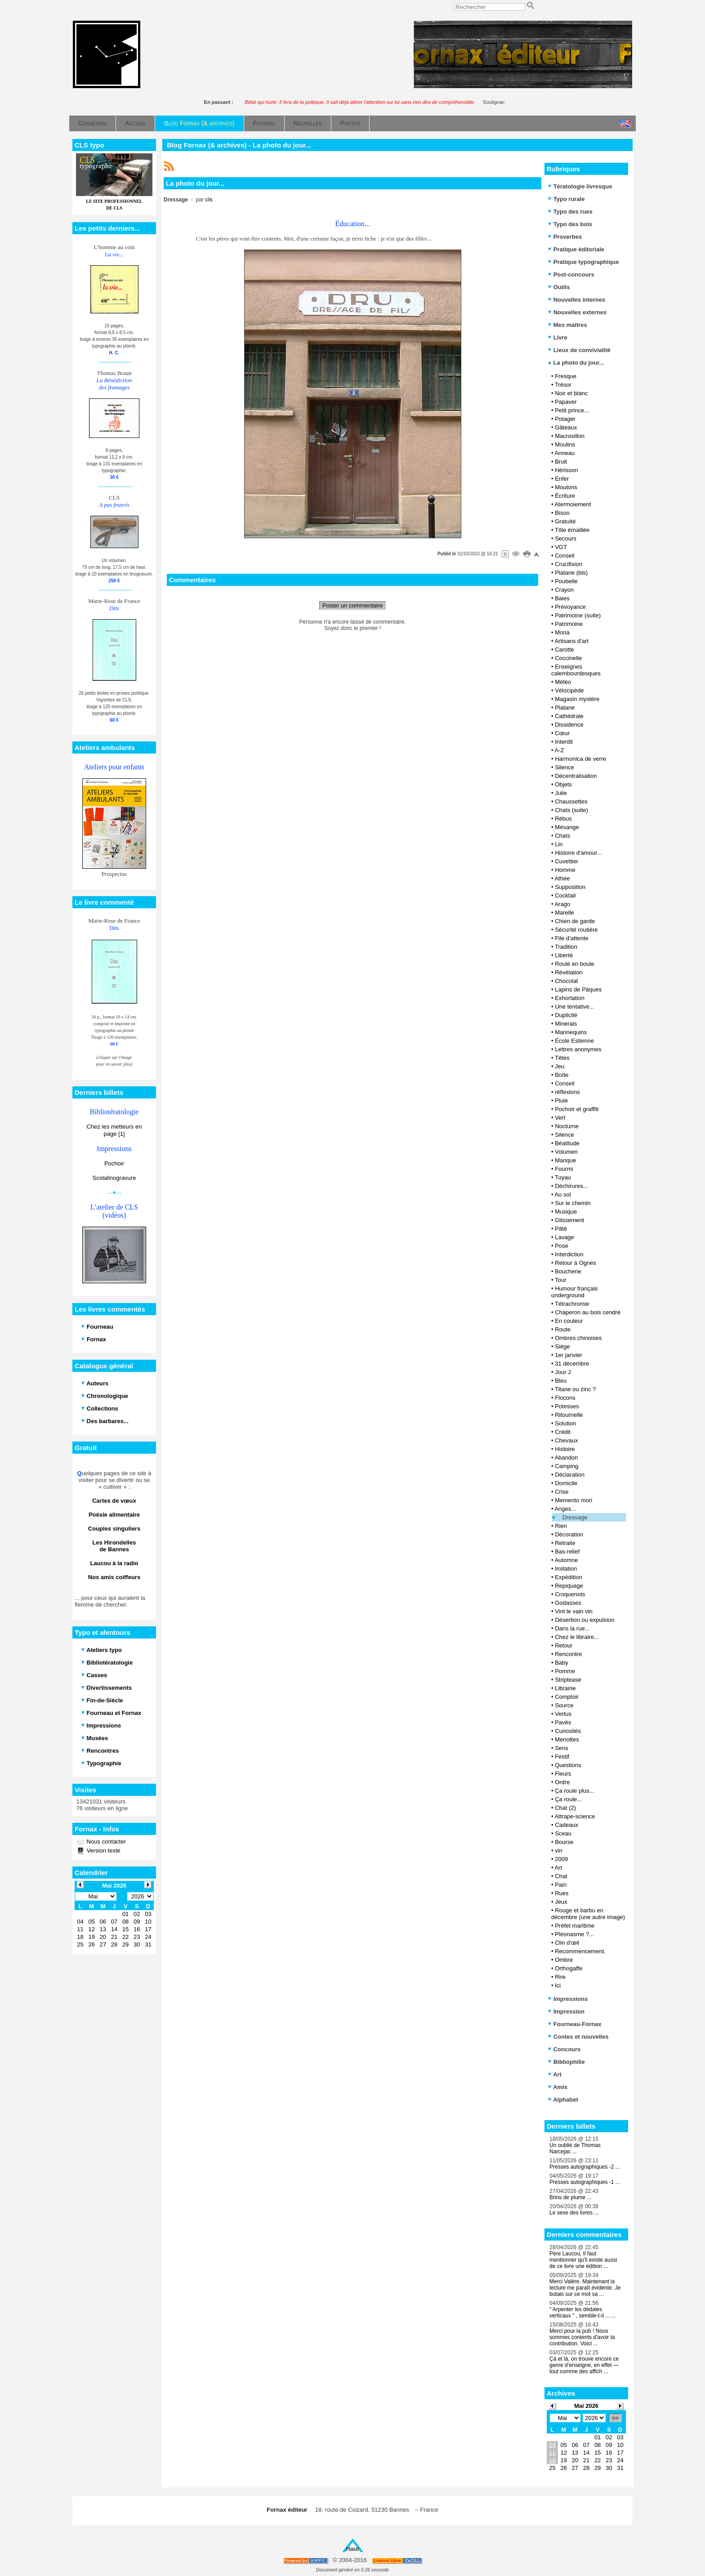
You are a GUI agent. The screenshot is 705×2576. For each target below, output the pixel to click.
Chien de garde (575, 921)
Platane (565, 707)
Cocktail (565, 895)
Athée (562, 878)
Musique (566, 1211)
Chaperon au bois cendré (587, 1312)
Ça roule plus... (574, 1790)
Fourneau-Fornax (575, 2024)
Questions (568, 1765)
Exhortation (570, 998)
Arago (562, 904)
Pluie (561, 1100)
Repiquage (569, 1585)
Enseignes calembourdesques (576, 670)
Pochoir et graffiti (576, 1109)
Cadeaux (566, 1825)
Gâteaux (566, 427)
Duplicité (566, 1015)
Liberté (564, 955)
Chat (561, 1876)
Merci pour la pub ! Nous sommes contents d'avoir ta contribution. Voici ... (582, 2337)
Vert (560, 1117)
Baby (561, 1662)
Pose (561, 1245)
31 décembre (572, 1363)
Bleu (561, 1380)
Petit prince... (572, 410)
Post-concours (571, 274)
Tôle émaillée (572, 530)
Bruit (561, 461)
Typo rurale (566, 199)
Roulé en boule (574, 963)
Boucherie (568, 1271)
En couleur (569, 1320)
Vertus (563, 1713)
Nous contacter (105, 1841)
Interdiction (569, 1254)
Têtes (562, 1057)
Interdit (564, 741)
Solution (565, 1423)
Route (563, 1329)
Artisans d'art (571, 641)
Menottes (567, 1739)
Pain (561, 1884)
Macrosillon (570, 436)
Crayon (564, 589)
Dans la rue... (572, 1628)
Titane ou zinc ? (575, 1389)
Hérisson (566, 470)
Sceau (563, 1833)
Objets (563, 784)
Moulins (565, 444)
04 (552, 2445)
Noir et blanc (571, 393)
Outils (559, 287)
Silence (564, 767)
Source (564, 1705)
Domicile (566, 1483)
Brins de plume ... (570, 2197)
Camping (566, 1466)
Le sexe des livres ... (573, 2213)
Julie (561, 793)
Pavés (563, 1722)
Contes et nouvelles (578, 2036)
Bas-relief (567, 1551)
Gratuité (565, 521)
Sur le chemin (572, 1203)
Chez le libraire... (577, 1637)
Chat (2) (565, 1807)
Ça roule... (568, 1799)
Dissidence (569, 724)
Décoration (569, 1534)
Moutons (566, 487)
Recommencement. (580, 1951)
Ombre (564, 1959)
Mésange (567, 827)
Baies (562, 598)
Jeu (559, 1066)
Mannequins (571, 1032)
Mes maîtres (567, 324)
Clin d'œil (567, 1942)
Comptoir (567, 1696)
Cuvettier (566, 861)
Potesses (567, 1406)
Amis (557, 2087)
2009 (561, 1859)
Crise (561, 1491)
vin (558, 1850)
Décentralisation (576, 775)
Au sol (562, 1194)
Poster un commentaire (352, 605)
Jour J (563, 1372)
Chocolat (566, 981)
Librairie (565, 1688)
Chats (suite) (571, 810)
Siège (562, 1346)
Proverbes (565, 236)
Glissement (569, 1220)
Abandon (566, 1457)
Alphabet (563, 2099)
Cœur (562, 733)
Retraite (565, 1543)
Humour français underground (574, 1292)
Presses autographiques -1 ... (584, 2182)
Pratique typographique (583, 262)
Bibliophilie (566, 2061)
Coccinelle (568, 658)
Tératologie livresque (580, 186)
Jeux (561, 1901)
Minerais (566, 1023)
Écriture (565, 495)
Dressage (575, 1517)
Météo (563, 682)
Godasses (568, 1602)
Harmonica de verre (580, 758)
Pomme (565, 1671)
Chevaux (566, 1440)
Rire (560, 1976)
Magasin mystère (577, 699)
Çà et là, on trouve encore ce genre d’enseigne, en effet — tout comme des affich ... (584, 2365)
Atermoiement (572, 504)
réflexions (567, 1092)
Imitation (566, 1568)
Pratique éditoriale (576, 249)
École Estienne (574, 1040)
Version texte (102, 1850)
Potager (565, 418)
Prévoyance (570, 606)
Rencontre (568, 1654)
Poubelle (566, 581)
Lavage (564, 1237)
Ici (558, 1985)
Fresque (565, 376)
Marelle (564, 912)
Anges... (565, 1508)
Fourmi (564, 1168)
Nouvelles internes (576, 299)
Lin (558, 844)
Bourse (564, 1842)
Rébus (563, 818)
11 (552, 2452)
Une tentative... (574, 1006)
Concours (564, 2049)
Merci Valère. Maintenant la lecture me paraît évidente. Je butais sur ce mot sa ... (584, 2287)
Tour (560, 1280)
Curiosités (568, 1731)
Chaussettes (571, 801)
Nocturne (567, 1126)
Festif (562, 1756)
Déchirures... (571, 1186)
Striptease (568, 1679)
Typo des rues (570, 211)
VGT (561, 547)
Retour (563, 1645)
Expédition (568, 1577)
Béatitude (567, 1143)
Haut (352, 2548)
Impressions (568, 1999)
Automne (566, 1560)
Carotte (564, 649)
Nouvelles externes (577, 312)
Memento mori (573, 1500)
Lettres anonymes (578, 1049)
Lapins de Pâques (578, 989)
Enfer (562, 478)
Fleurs (563, 1773)
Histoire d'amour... (578, 852)
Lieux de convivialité (579, 350)
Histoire (565, 1449)
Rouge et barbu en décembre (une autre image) (588, 1913)
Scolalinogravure (114, 1177)
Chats (562, 835)
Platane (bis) (571, 572)
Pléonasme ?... (574, 1934)
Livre (557, 337)
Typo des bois (570, 224)
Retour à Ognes (575, 1262)
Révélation (568, 972)
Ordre (562, 1782)
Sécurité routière (576, 929)
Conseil (564, 555)
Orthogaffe (568, 1968)
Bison (562, 512)
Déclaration (570, 1474)
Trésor (563, 384)
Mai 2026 (586, 2405)
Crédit (563, 1432)
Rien (561, 1525)
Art (558, 1867)
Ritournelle (569, 1414)
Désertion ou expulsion (584, 1619)
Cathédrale (569, 716)
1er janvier (568, 1355)
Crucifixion (568, 564)
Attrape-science (574, 1816)
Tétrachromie (572, 1303)
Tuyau (563, 1177)
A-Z (559, 750)
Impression (566, 2011)
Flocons (565, 1397)
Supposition (570, 887)
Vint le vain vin (574, 1611)
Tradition (566, 946)
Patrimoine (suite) (578, 615)
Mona (562, 632)
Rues (561, 1893)
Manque (565, 1160)
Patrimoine (569, 624)
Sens (561, 1748)
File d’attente (571, 938)
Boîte (561, 1074)
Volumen (566, 1151)
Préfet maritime (574, 1925)
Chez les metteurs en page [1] (114, 1130)
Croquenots (570, 1594)
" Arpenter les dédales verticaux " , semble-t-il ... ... (582, 2312)
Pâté (561, 1228)
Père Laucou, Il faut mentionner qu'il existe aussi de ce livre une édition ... (583, 2259)
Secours (565, 538)
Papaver (565, 401)
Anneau (564, 453)
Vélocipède (569, 690)
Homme (565, 869)
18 (552, 2460)
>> (615, 2418)
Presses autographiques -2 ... (584, 2167)
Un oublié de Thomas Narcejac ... (575, 2148)
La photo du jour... (576, 362)
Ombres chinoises (578, 1338)
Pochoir (114, 1163)
